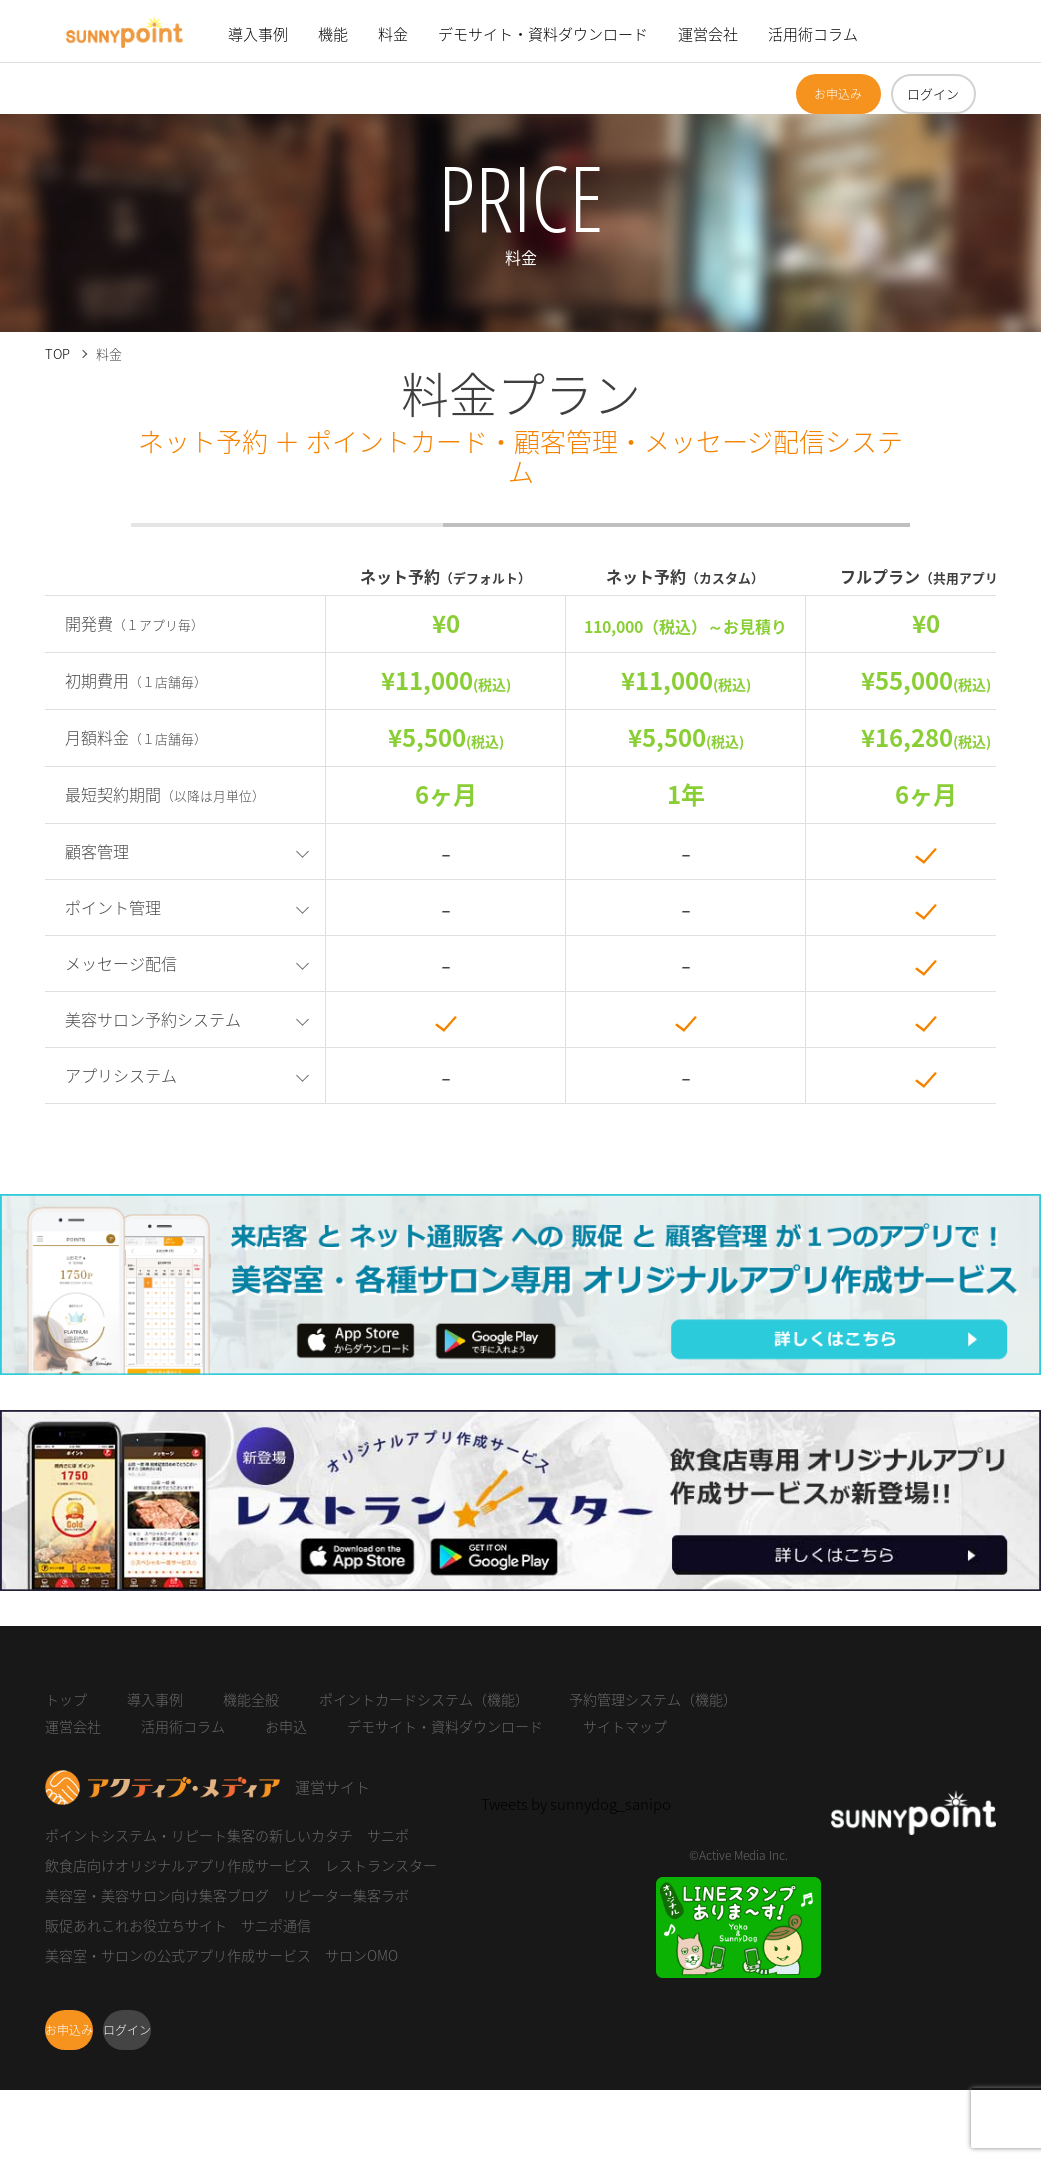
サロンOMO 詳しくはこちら (93, 1373)
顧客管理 (97, 851)
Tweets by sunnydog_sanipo (576, 1804)
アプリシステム (121, 1075)
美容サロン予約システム (153, 1019)
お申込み (838, 94)
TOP (57, 353)
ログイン (933, 93)
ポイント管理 (113, 907)
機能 (333, 34)
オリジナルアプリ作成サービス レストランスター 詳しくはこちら (220, 1589)
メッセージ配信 (121, 963)
